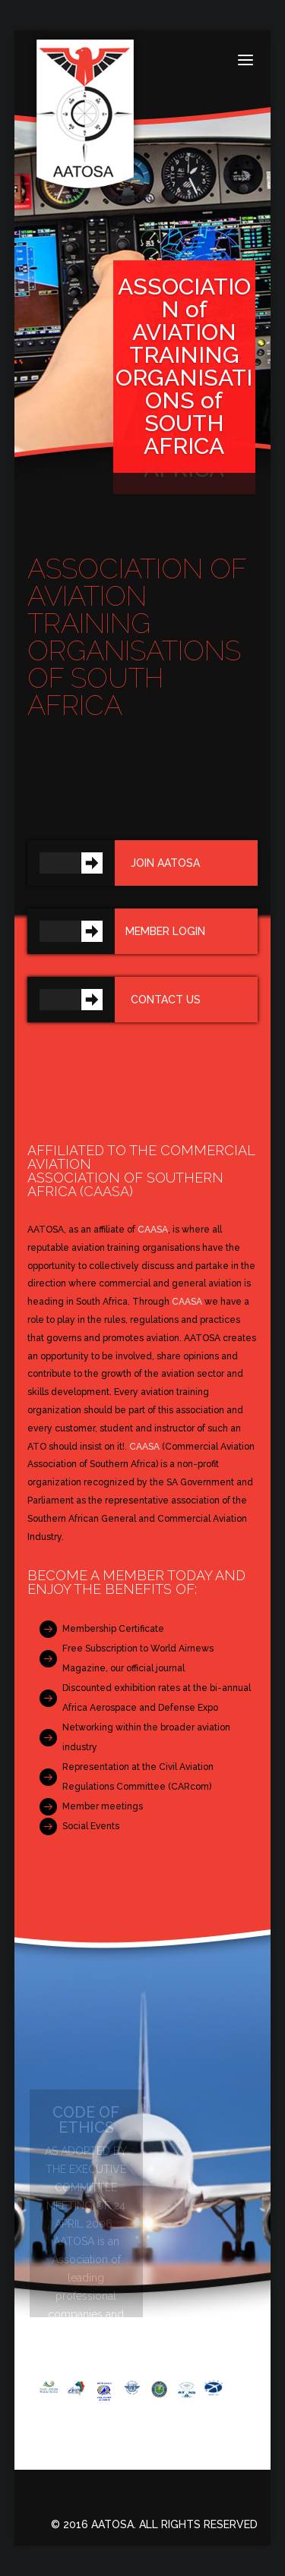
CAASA (106, 1191)
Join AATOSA (165, 863)
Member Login (165, 931)
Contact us (166, 1000)
